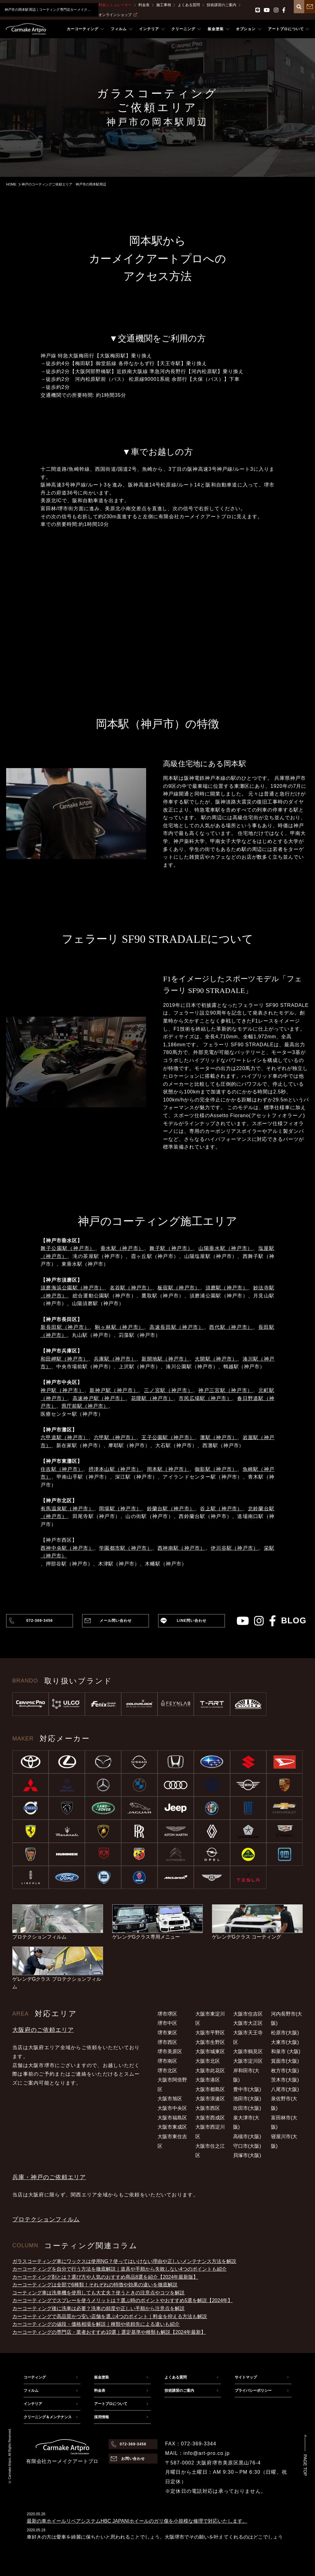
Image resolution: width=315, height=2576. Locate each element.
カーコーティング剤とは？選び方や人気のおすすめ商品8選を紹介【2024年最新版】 (105, 2277)
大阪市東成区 (172, 2127)
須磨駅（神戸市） (226, 1287)
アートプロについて (110, 2404)
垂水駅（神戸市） (122, 1248)
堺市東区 (167, 2032)
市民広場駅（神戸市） (205, 1398)
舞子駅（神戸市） (171, 1248)
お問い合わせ (133, 2458)
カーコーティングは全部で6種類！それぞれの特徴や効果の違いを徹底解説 (94, 2284)
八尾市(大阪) (285, 2089)
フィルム (31, 2390)
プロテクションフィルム (46, 2219)
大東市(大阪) (285, 2042)
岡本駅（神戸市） (168, 1469)
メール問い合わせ (116, 1620)
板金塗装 (101, 2377)
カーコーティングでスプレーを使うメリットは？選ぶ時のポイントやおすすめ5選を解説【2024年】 (122, 2300)
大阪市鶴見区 (248, 2051)
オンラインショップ (117, 15)
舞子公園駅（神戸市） (68, 1248)
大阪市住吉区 (248, 2013)
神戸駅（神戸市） (62, 1390)
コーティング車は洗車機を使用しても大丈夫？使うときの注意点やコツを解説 (98, 2292)
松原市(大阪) (285, 2032)
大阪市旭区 (170, 2098)
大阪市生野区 (210, 2042)
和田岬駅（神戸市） (65, 1358)
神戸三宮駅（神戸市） (225, 1390)
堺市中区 (167, 2023)
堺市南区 (167, 2061)
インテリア (33, 2404)
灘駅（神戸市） (218, 1437)
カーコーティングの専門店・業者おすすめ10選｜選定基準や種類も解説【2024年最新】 (109, 2332)
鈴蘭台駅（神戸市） (171, 1508)
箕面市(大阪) (285, 2061)
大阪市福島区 (172, 2117)
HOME (11, 184)
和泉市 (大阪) (285, 2051)
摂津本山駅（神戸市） (115, 1469)
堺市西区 (167, 2042)
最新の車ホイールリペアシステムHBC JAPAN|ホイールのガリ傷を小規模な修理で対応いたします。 (137, 2521)
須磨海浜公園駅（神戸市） (72, 1287)
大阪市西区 (207, 2108)
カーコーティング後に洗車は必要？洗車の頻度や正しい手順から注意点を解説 (98, 2308)
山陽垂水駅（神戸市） (225, 1248)
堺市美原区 (170, 2051)
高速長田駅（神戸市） (177, 1327)
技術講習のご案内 (221, 5)
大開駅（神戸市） (216, 1358)
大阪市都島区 (210, 2089)
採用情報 (101, 2417)
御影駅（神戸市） (216, 1469)
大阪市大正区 (248, 2023)
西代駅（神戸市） (231, 1327)
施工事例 (163, 5)
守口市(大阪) (247, 2146)
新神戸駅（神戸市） (114, 1390)
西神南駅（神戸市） (181, 1548)
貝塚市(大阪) (247, 2155)
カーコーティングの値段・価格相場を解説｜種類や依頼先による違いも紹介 (96, 2324)
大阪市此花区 (210, 2070)
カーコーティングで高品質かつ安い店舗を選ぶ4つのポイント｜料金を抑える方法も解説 (109, 2316)
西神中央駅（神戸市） (67, 1548)
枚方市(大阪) (285, 2070)
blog (293, 1620)
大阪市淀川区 (248, 2061)
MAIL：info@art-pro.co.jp (197, 2453)
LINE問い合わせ (191, 1620)
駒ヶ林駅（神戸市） (119, 1327)
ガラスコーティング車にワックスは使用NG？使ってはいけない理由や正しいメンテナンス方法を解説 (124, 2261)
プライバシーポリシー (253, 2390)
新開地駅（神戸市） (165, 1358)
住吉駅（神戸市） (62, 1469)
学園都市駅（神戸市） (125, 1548)
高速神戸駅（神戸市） (99, 1398)
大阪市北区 (207, 2061)
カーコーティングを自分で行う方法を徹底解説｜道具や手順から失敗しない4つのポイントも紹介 (119, 2269)
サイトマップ (246, 2377)
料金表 (144, 5)
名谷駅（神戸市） (131, 1287)
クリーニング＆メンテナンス (48, 2417)
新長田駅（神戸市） (65, 1327)
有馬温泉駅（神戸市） (67, 1508)
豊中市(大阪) (247, 2089)
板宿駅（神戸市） (179, 1287)
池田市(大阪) (247, 2098)
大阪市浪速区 (210, 2098)
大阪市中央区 (172, 2108)
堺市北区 (167, 2070)
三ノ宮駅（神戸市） (168, 1390)
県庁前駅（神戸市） (85, 1406)
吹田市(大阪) (247, 2108)
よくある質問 (189, 5)
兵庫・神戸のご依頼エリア (49, 2177)
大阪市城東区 (210, 2051)
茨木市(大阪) (285, 2079)
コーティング (35, 2377)
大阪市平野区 (210, 2032)
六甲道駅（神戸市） (65, 1437)
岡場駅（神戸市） (120, 1508)
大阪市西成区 (210, 2117)
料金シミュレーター (115, 5)
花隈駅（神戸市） (152, 1398)
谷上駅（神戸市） (221, 1508)
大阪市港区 (207, 2079)
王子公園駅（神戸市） (168, 1437)
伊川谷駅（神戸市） (235, 1548)
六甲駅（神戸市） (115, 1437)
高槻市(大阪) (247, 2136)
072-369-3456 (39, 1620)
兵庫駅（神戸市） (115, 1358)
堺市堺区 (167, 2013)
